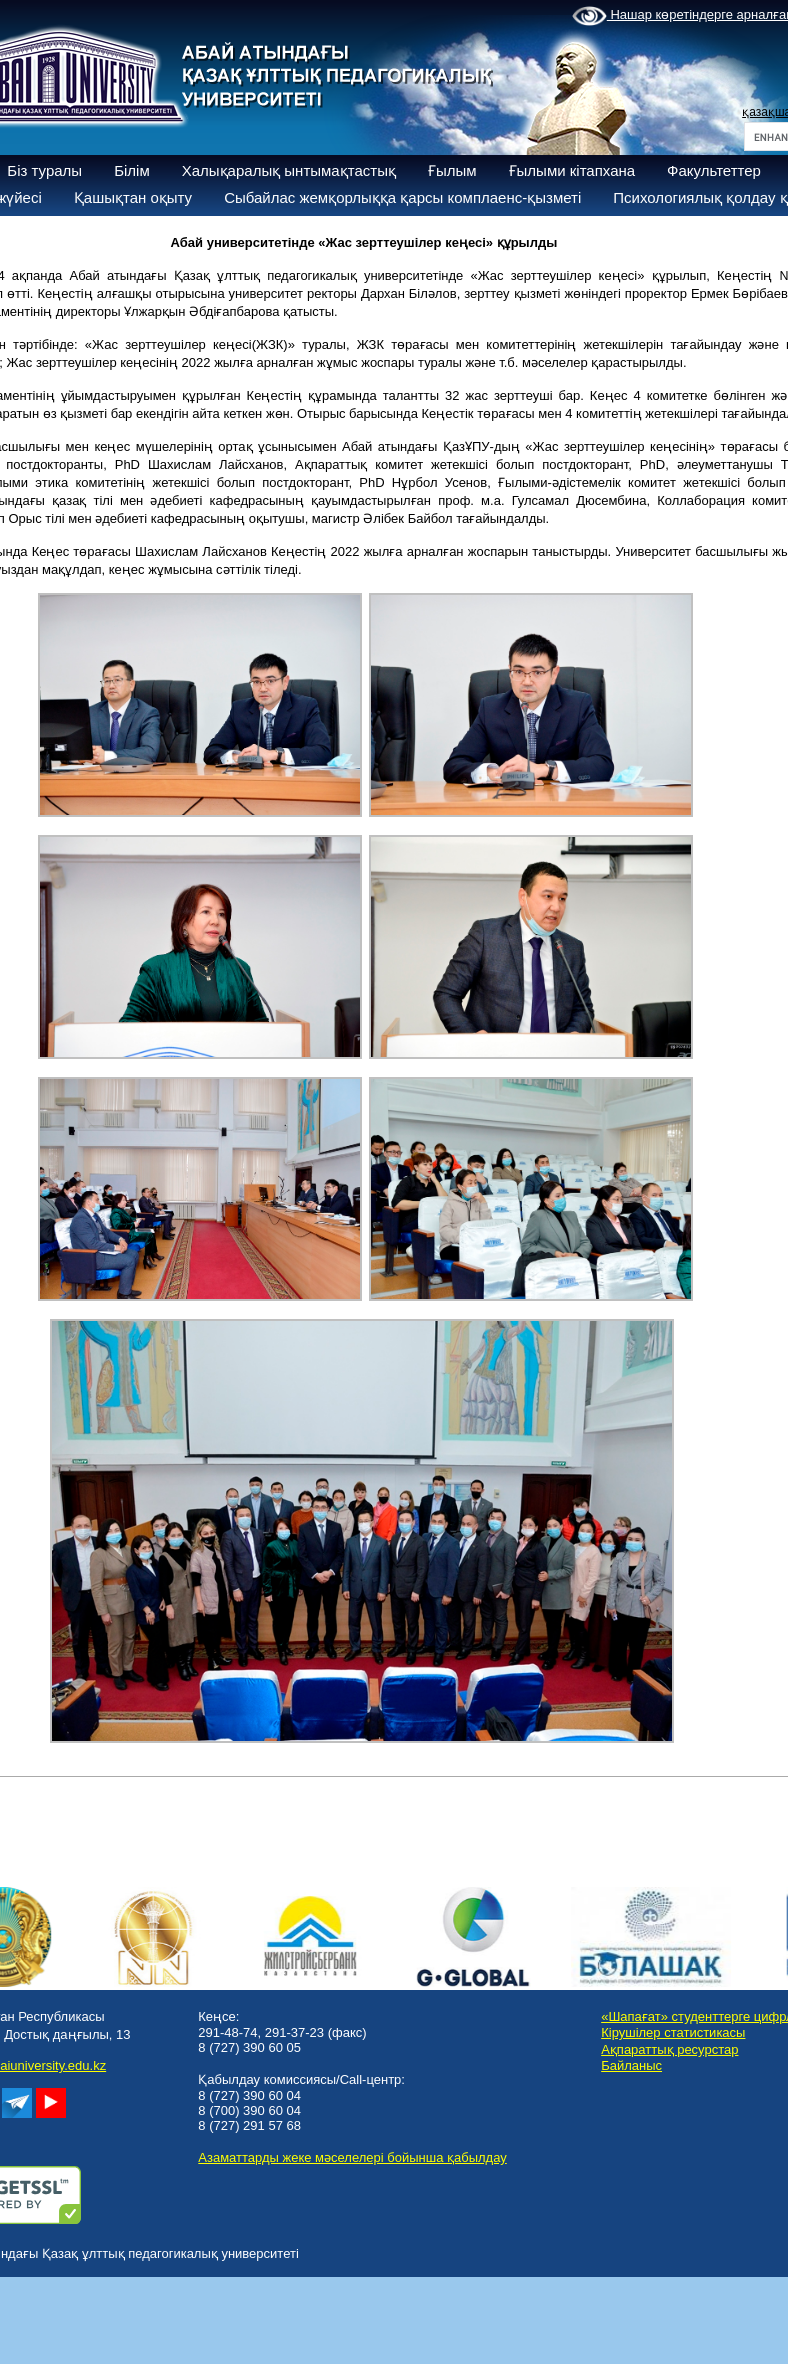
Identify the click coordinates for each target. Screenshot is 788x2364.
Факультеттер (714, 170)
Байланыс (631, 2065)
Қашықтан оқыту (133, 197)
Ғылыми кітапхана (572, 170)
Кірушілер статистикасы (673, 2032)
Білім (132, 170)
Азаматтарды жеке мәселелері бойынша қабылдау (352, 2157)
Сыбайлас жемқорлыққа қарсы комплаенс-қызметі (402, 197)
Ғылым (452, 170)
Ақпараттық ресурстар (669, 2049)
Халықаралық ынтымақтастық (289, 170)
